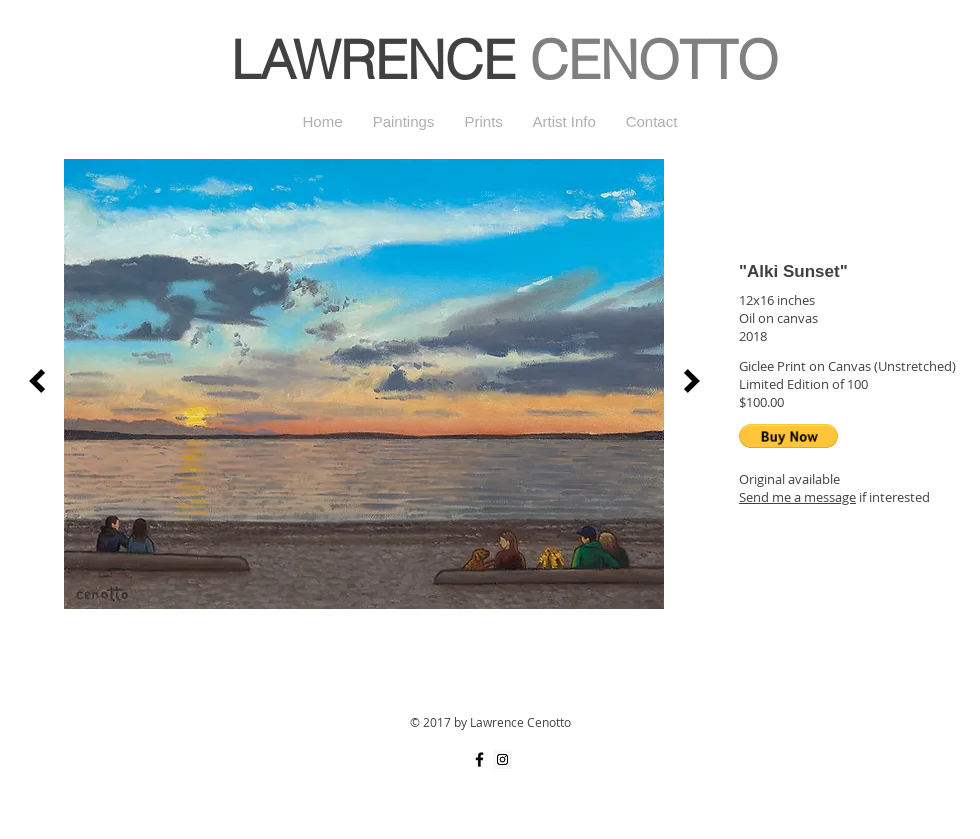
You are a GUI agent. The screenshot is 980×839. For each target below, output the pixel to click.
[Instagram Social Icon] (502, 759)
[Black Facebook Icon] (479, 759)
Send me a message (797, 497)
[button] (788, 436)
